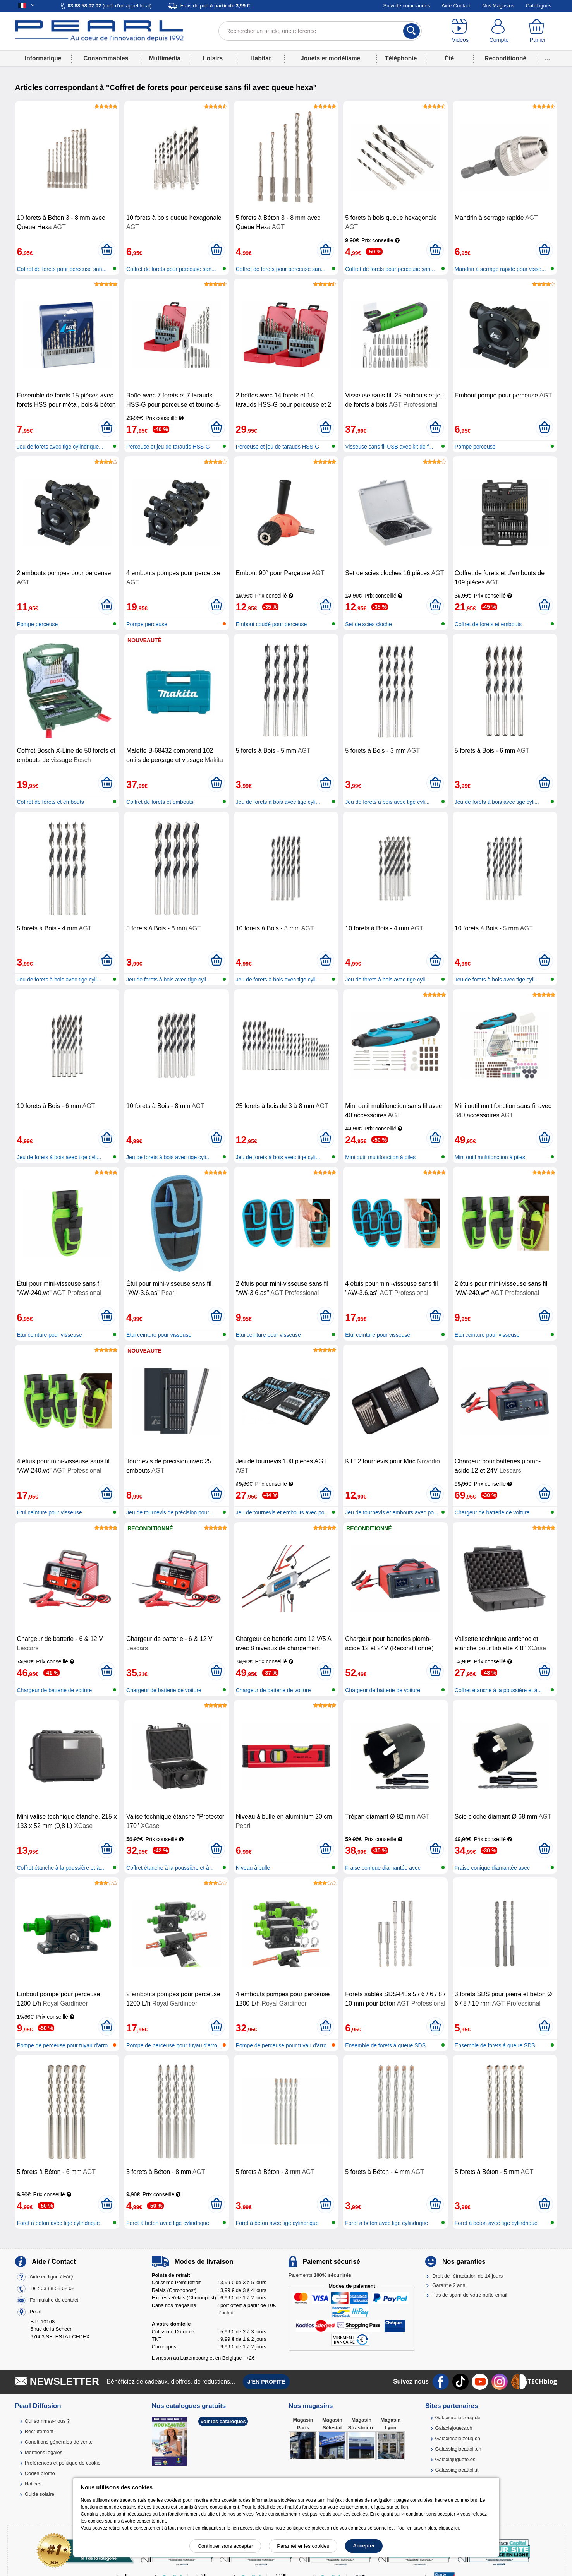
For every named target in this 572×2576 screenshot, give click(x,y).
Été (449, 58)
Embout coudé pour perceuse (271, 624)
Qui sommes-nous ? (47, 2421)
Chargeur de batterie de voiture (492, 1512)
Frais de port (215, 6)
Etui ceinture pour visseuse (49, 1335)
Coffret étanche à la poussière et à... (498, 1690)
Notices (33, 2484)
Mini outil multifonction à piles (380, 1157)
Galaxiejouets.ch (453, 2428)
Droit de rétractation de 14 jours (467, 2276)
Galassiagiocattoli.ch (458, 2449)
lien (404, 2507)
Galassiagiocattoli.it (456, 2470)
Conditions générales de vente (59, 2442)
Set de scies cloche (368, 624)
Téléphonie (401, 58)
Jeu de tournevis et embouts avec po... (282, 1512)
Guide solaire (40, 2494)
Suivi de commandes (406, 6)
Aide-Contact (456, 6)
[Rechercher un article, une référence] (320, 31)
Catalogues (538, 6)
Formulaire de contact (53, 2300)
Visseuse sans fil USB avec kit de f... (389, 447)
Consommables (105, 58)
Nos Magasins (498, 6)
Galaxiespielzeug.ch (457, 2438)
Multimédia (164, 58)
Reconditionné (505, 58)
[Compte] (498, 31)
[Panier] (537, 31)
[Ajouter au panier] (106, 250)
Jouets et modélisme (330, 58)
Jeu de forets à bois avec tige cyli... (278, 802)
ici (456, 2528)
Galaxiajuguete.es (455, 2459)
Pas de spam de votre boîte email (469, 2295)
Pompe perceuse (475, 447)
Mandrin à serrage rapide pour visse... (500, 269)
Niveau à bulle (253, 1868)
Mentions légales (44, 2452)
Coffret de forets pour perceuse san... (62, 269)
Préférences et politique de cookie (63, 2463)
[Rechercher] (411, 31)
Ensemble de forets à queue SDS (385, 2045)
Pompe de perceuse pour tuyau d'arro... (64, 2045)
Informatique (43, 58)
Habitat (260, 58)
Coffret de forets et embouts (488, 624)
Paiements (320, 2275)
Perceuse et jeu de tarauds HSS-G (168, 447)
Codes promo (40, 2473)
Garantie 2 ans (448, 2285)
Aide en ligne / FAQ (51, 2277)
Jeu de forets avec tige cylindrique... (60, 447)
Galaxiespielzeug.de (457, 2417)
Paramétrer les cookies (303, 2546)
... (547, 58)
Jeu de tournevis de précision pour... (169, 1512)
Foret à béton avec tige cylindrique (58, 2223)
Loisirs (213, 58)
